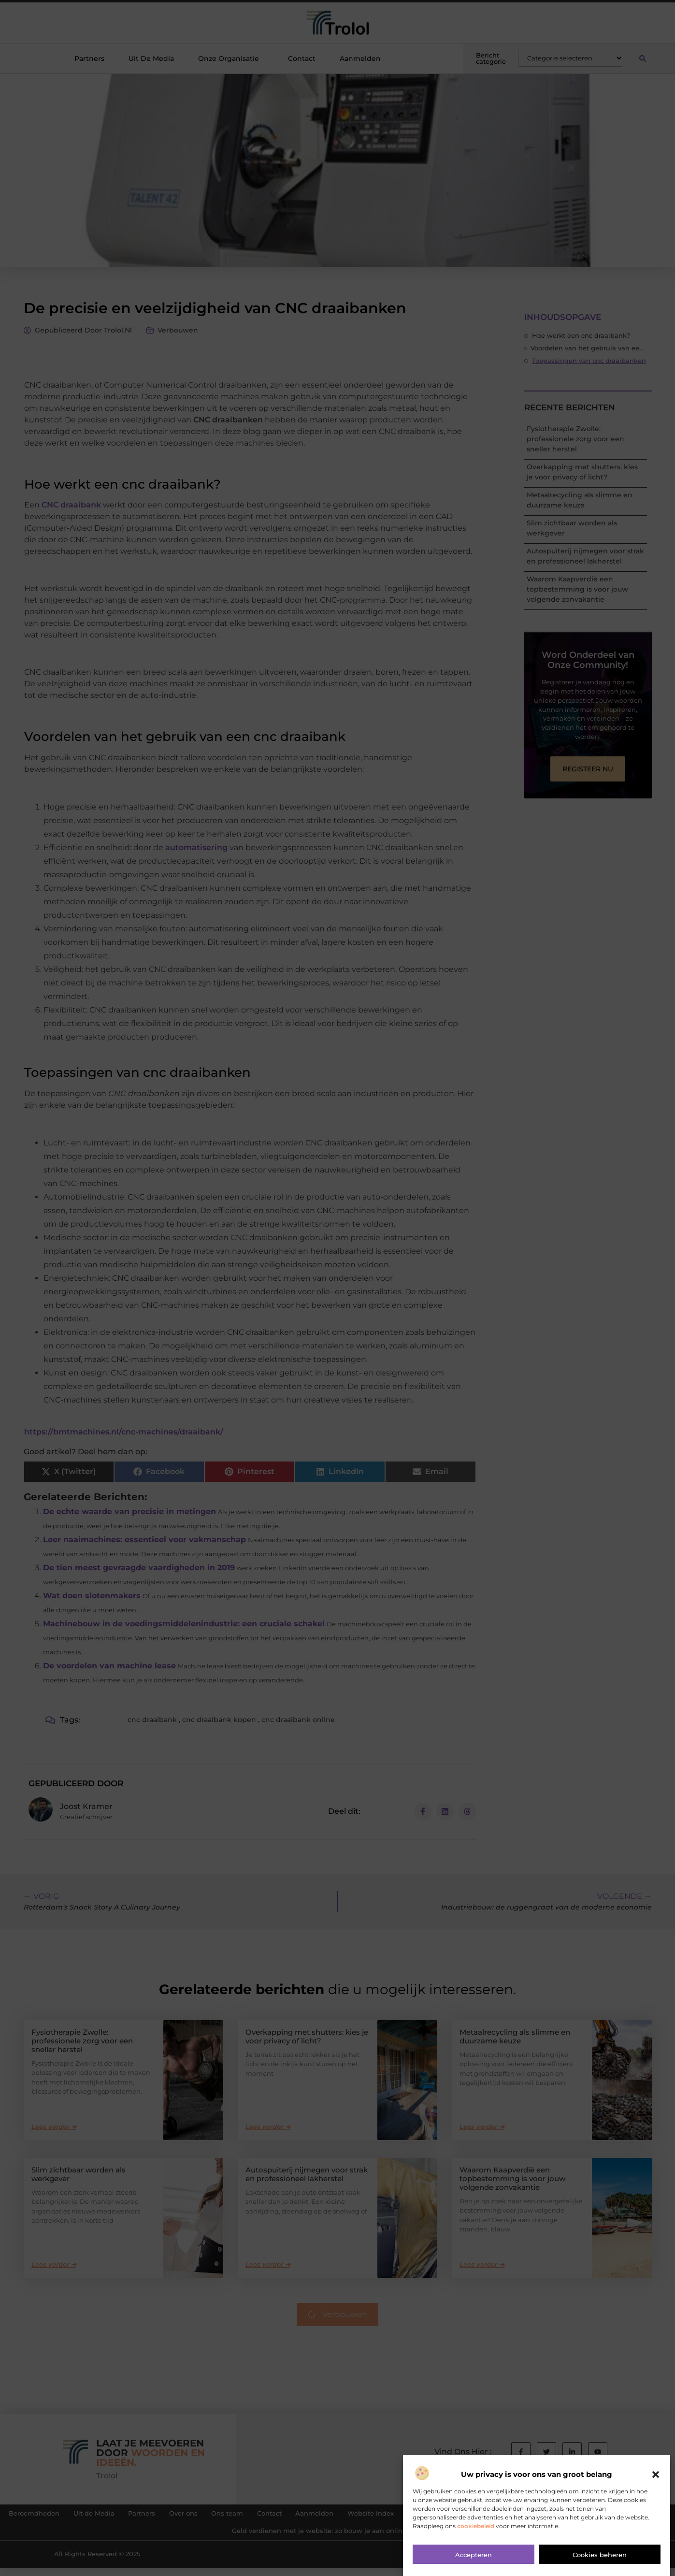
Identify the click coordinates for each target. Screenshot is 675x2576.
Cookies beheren (600, 2555)
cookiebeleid (475, 2526)
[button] (656, 2474)
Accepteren (473, 2555)
